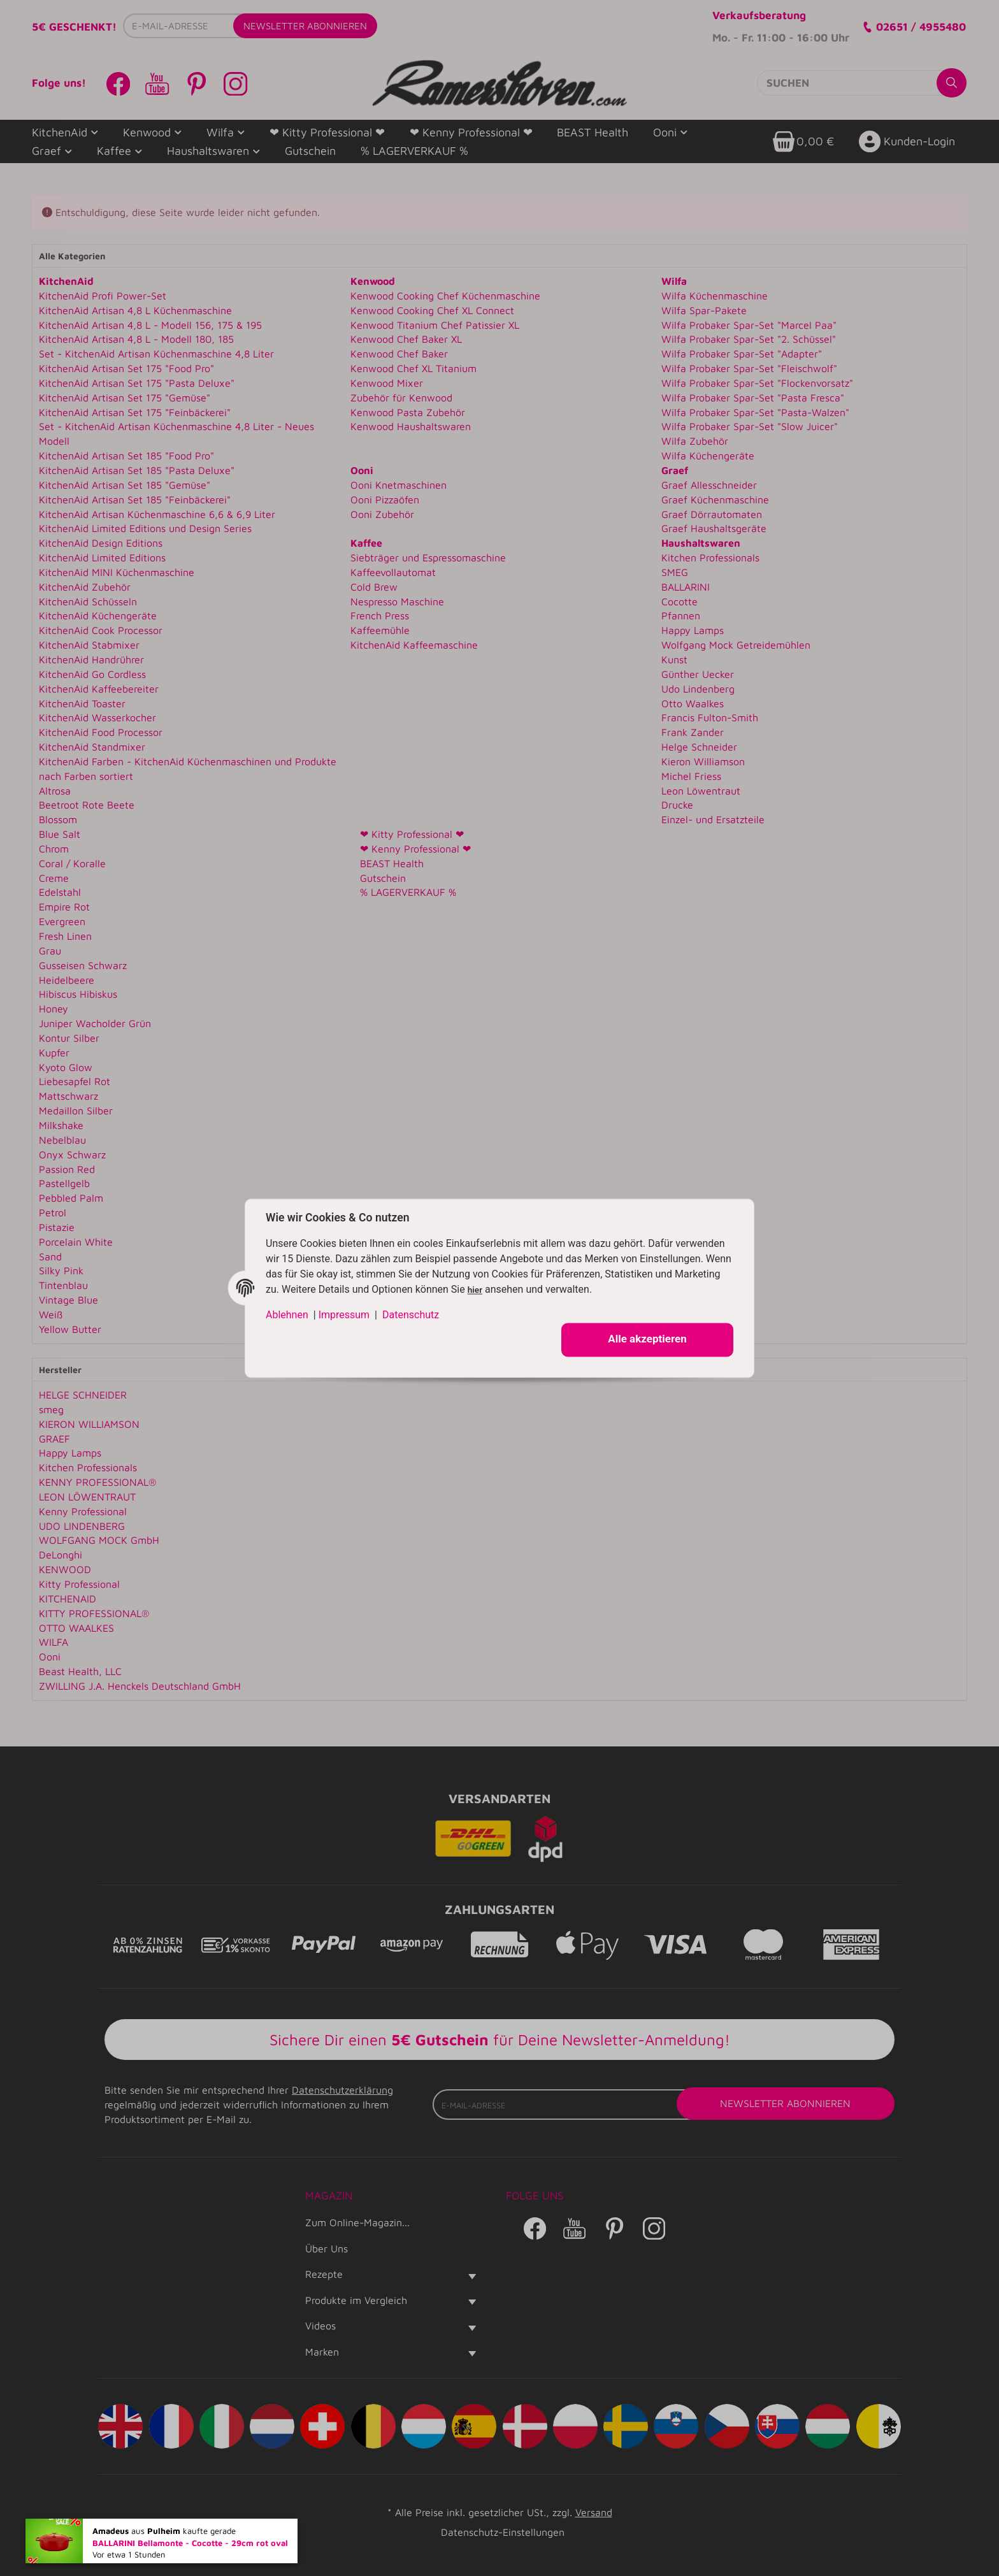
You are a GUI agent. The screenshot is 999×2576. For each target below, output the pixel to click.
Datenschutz (410, 1315)
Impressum (344, 1315)
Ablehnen (287, 1315)
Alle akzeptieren (647, 1339)
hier (475, 1289)
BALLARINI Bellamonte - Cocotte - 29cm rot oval (190, 2546)
